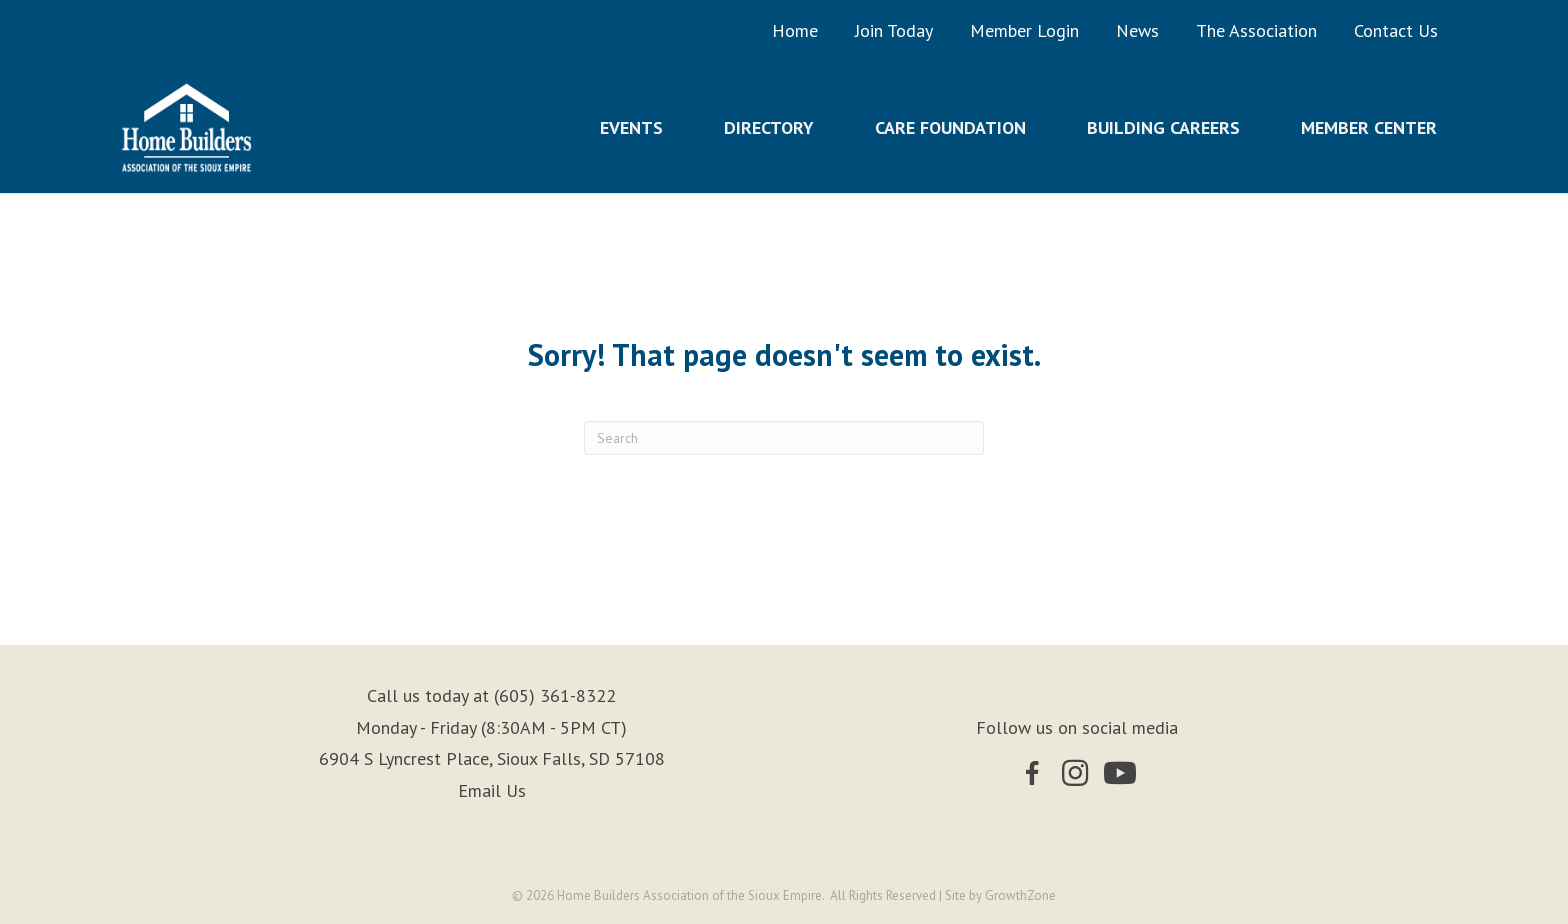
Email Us (492, 790)
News (1137, 30)
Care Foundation (950, 127)
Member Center (1369, 127)
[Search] (784, 438)
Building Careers (1163, 127)
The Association (1256, 30)
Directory (769, 127)
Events (631, 127)
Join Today (894, 30)
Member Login (1024, 30)
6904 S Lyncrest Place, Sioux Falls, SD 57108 (492, 758)
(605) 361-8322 (555, 695)
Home (795, 30)
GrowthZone (1020, 895)
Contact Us (1396, 30)
